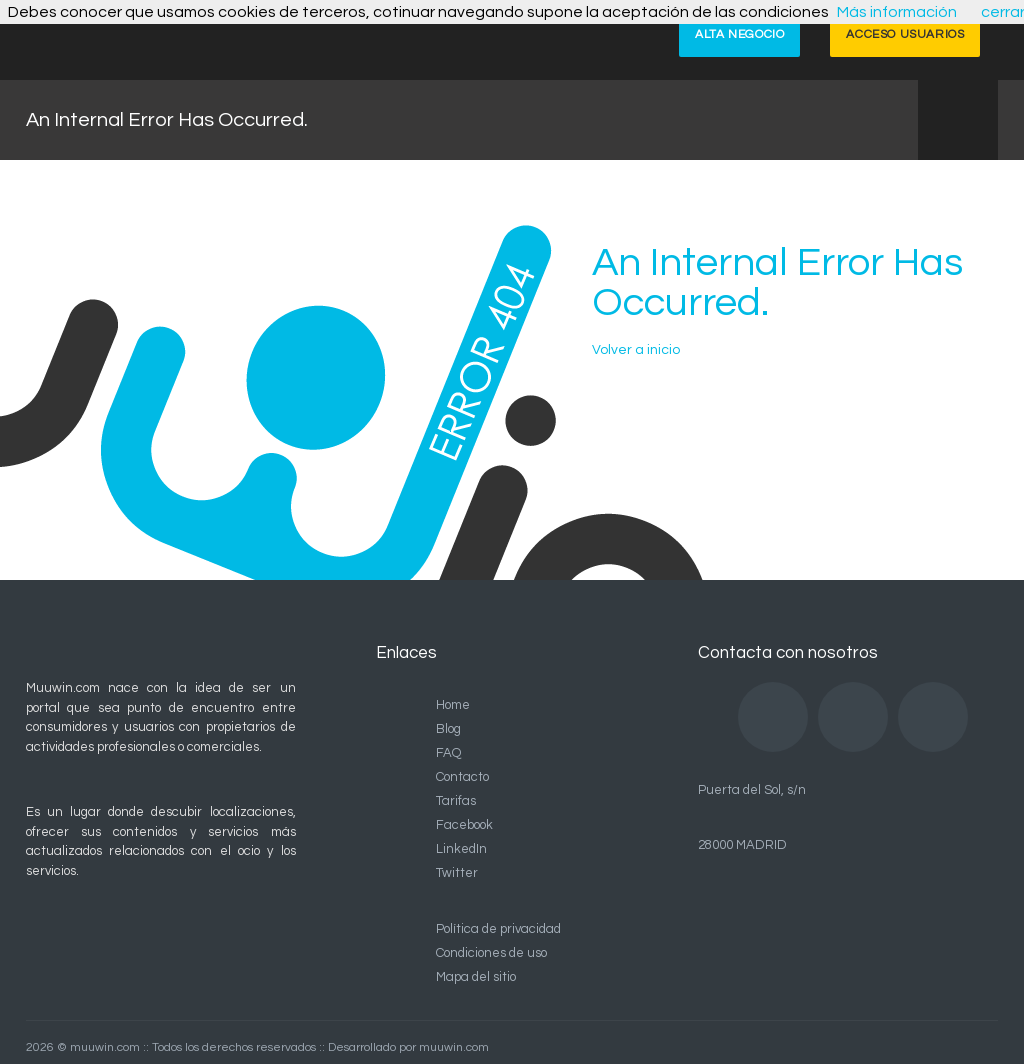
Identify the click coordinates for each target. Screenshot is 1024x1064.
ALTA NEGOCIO (739, 34)
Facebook (464, 825)
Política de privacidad (498, 929)
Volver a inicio (636, 350)
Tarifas (456, 801)
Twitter (457, 873)
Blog (448, 729)
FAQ (448, 753)
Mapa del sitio (476, 977)
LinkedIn (461, 849)
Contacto (462, 777)
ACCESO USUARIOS (905, 34)
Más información (897, 12)
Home (453, 705)
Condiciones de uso (491, 953)
